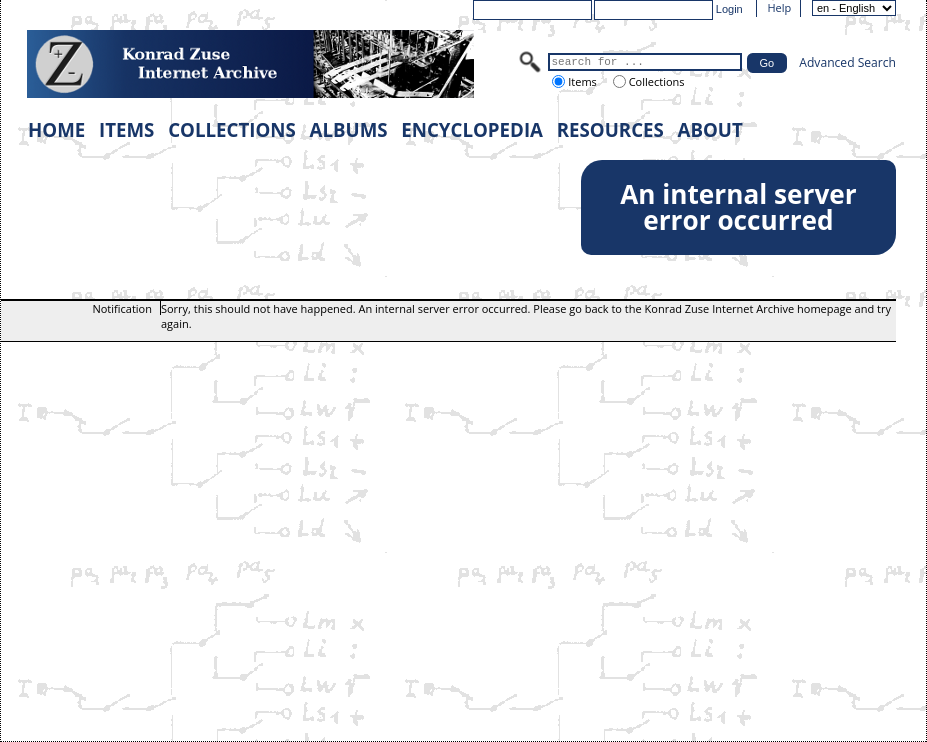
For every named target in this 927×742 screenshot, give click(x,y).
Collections (655, 81)
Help (779, 7)
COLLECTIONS (232, 129)
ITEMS (126, 129)
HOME (56, 129)
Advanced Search (847, 63)
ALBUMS (349, 129)
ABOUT (710, 129)
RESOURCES (610, 129)
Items (580, 81)
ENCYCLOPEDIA (472, 129)
